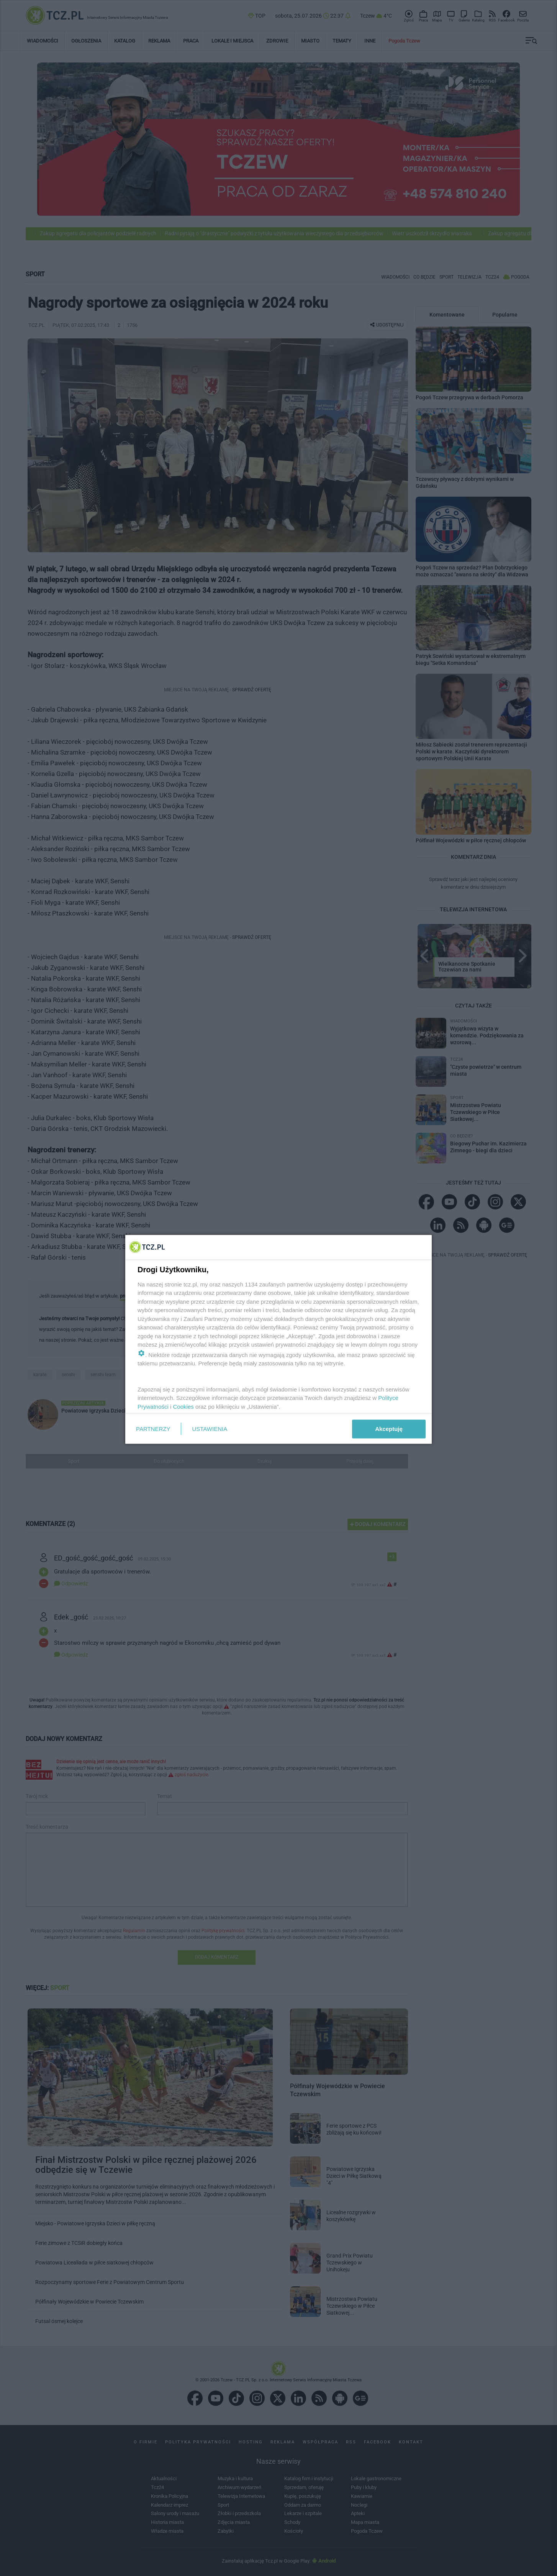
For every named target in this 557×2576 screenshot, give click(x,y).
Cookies (183, 1406)
